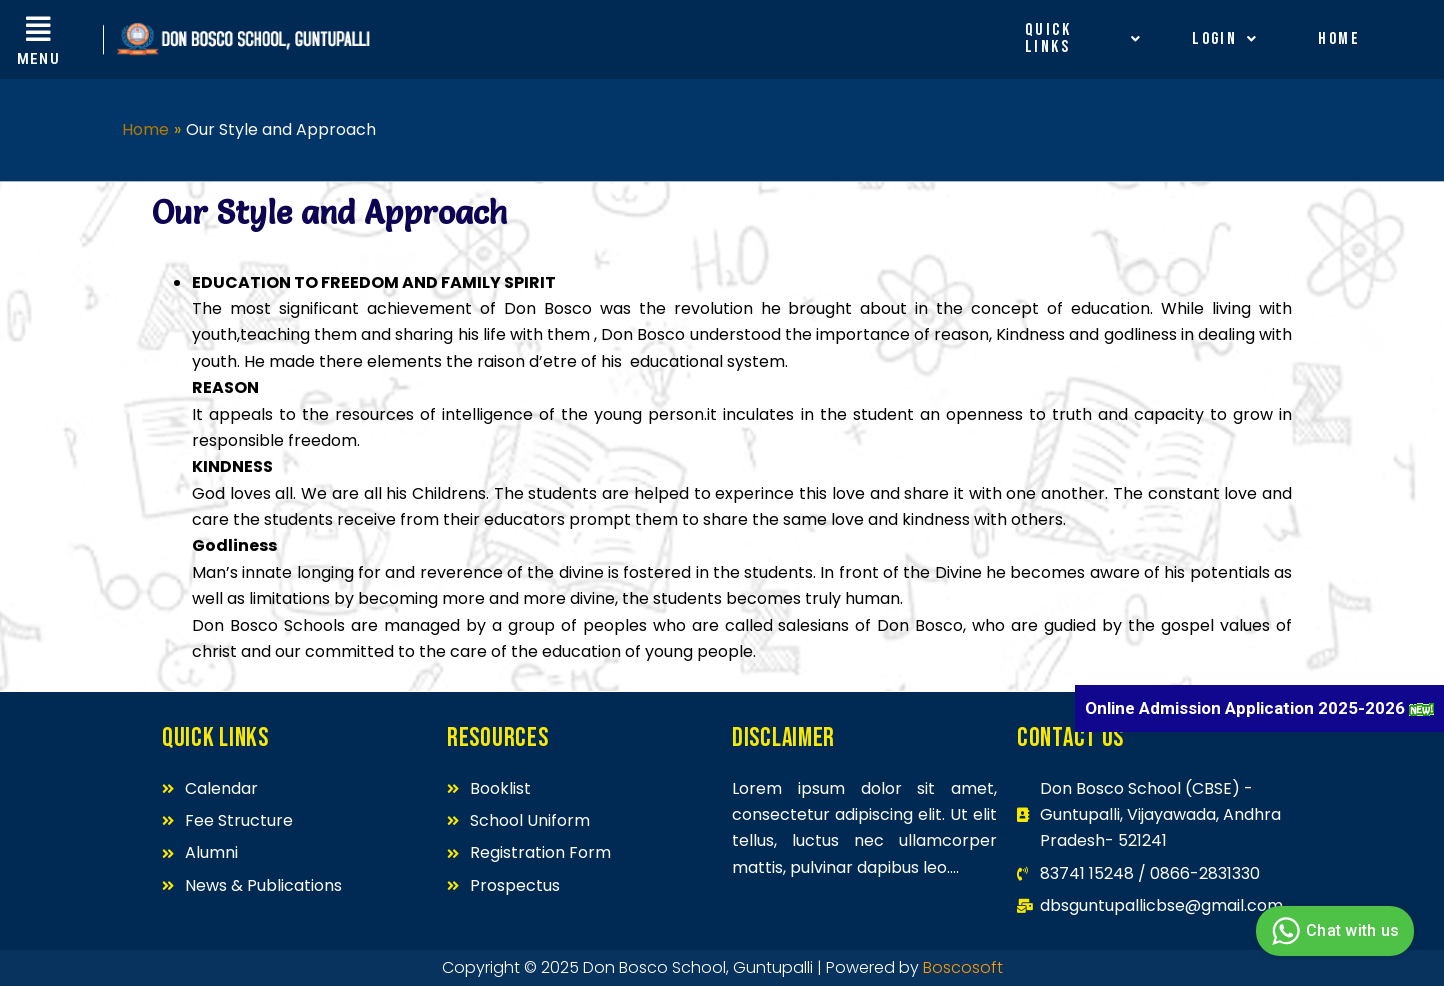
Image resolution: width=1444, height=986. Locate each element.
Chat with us (1332, 931)
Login (1225, 39)
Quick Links (1083, 38)
